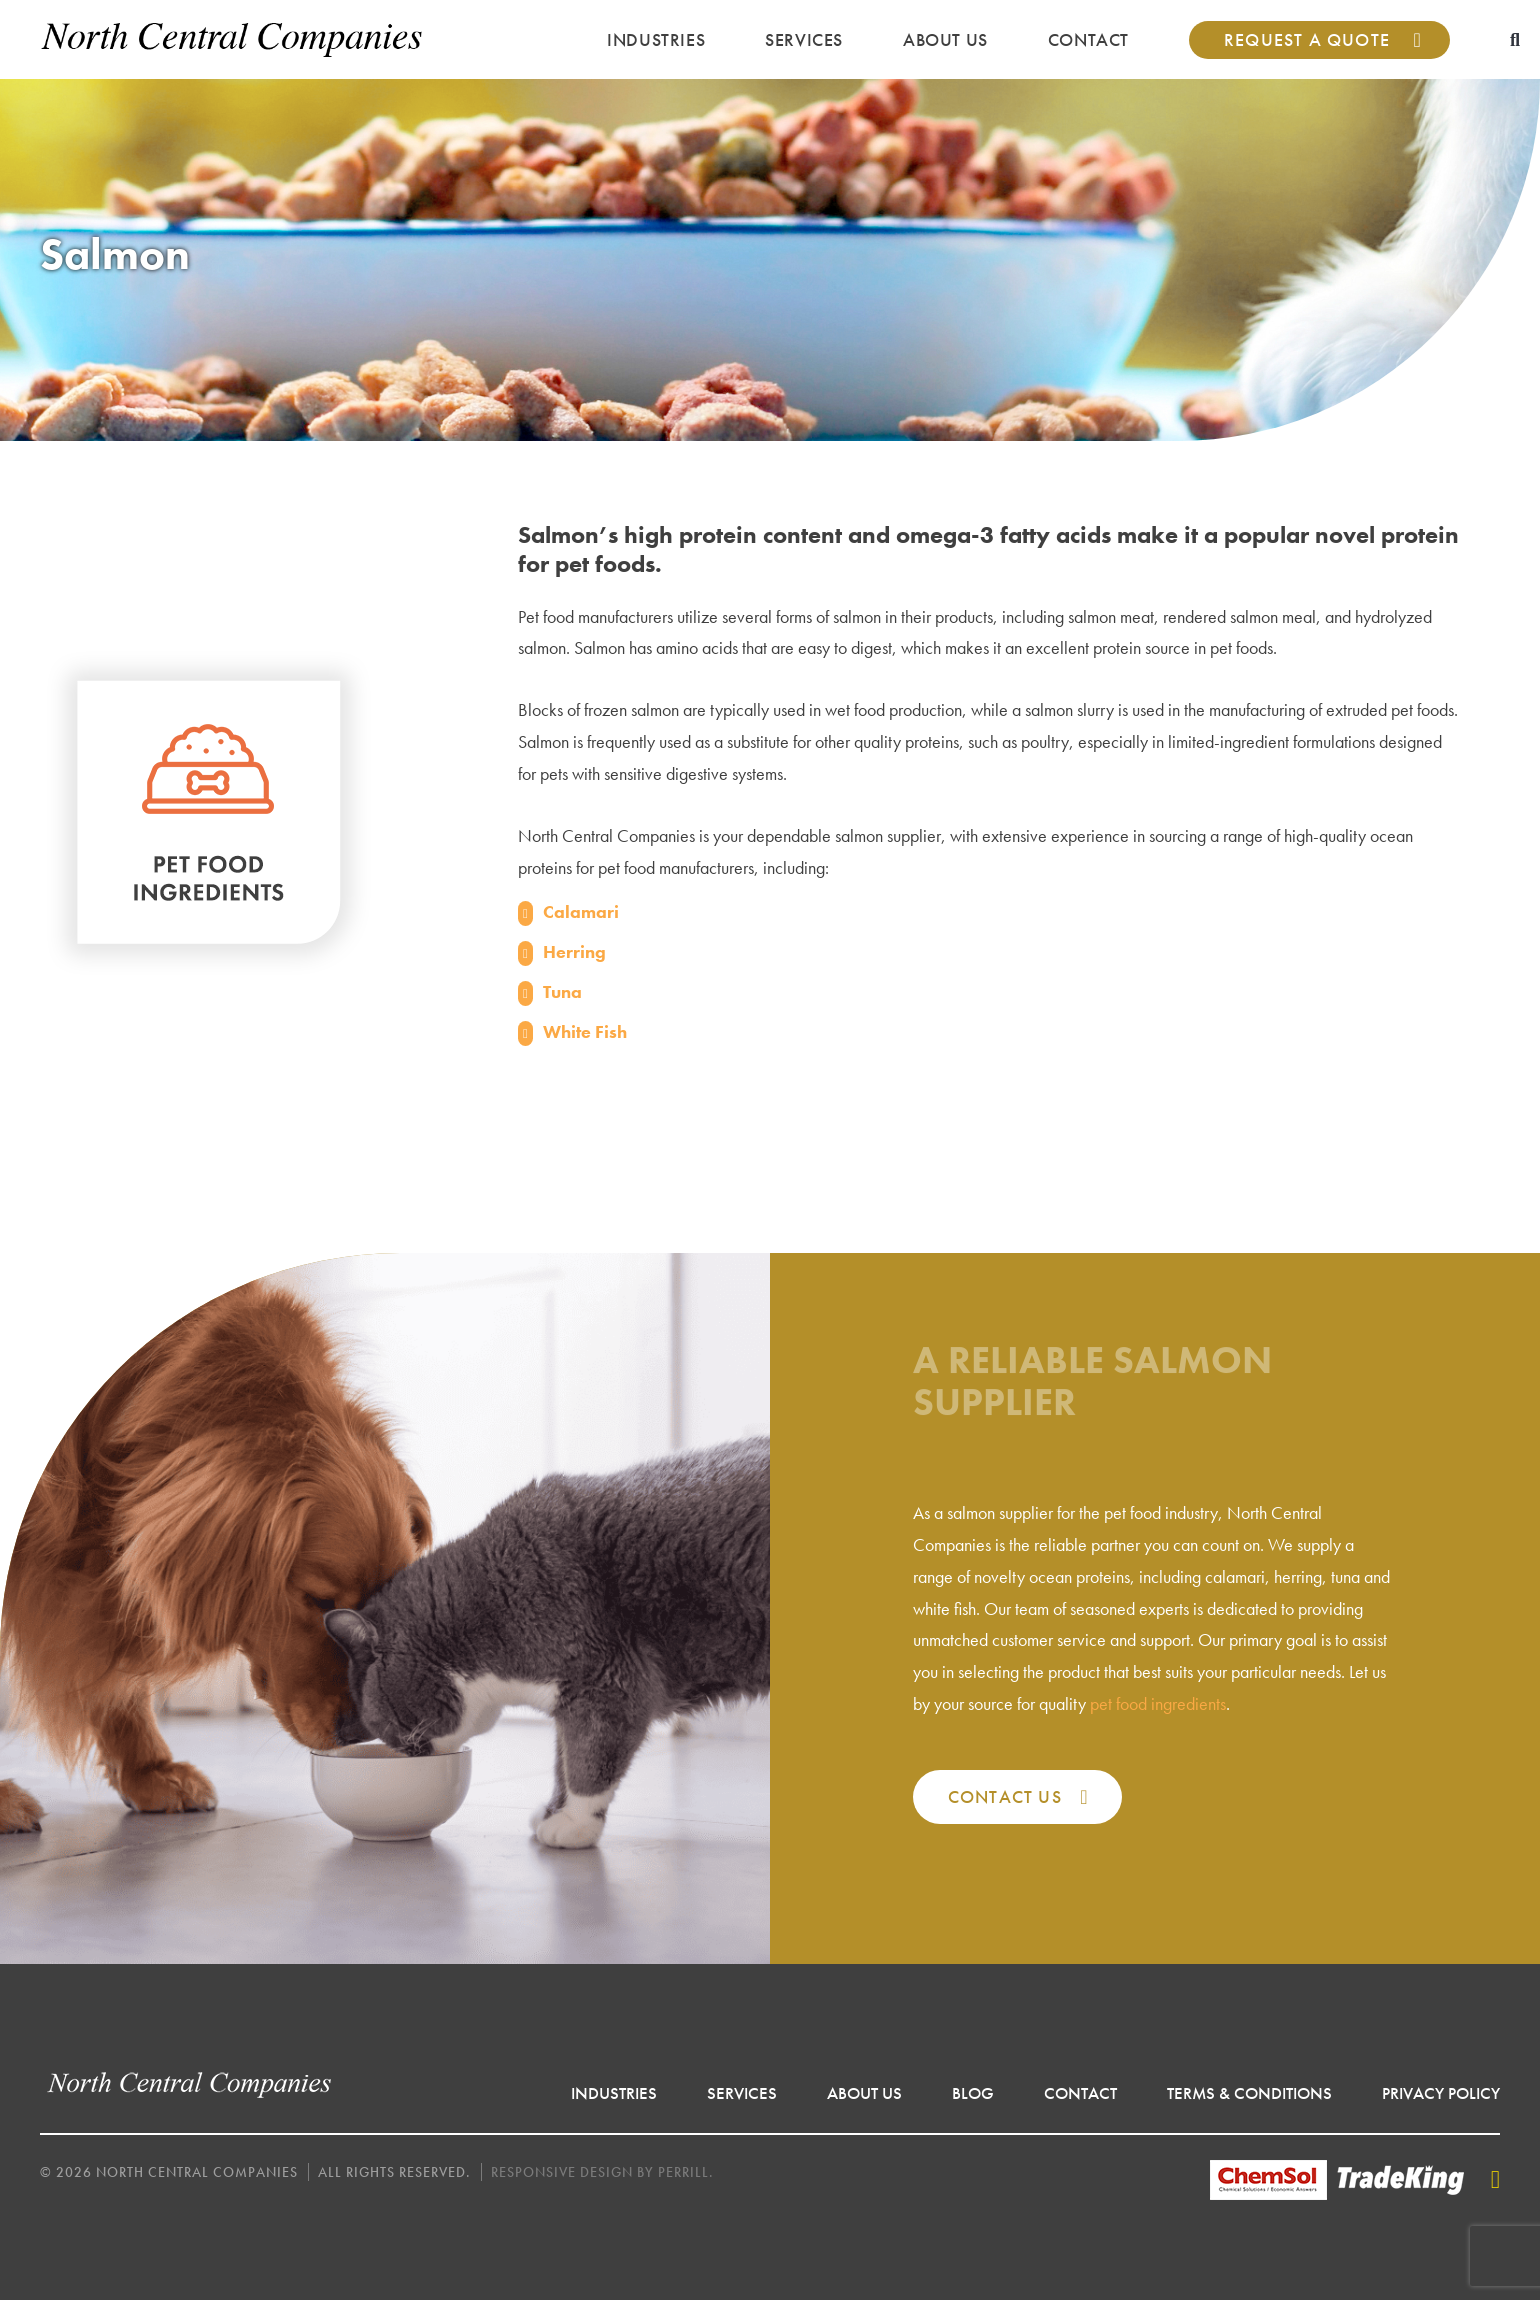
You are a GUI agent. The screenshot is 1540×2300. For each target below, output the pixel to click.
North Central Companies (232, 39)
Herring (574, 951)
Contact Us (1005, 1796)
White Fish (585, 1031)
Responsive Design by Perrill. (602, 2172)
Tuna (562, 991)
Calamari (581, 911)
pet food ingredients (1158, 1703)
